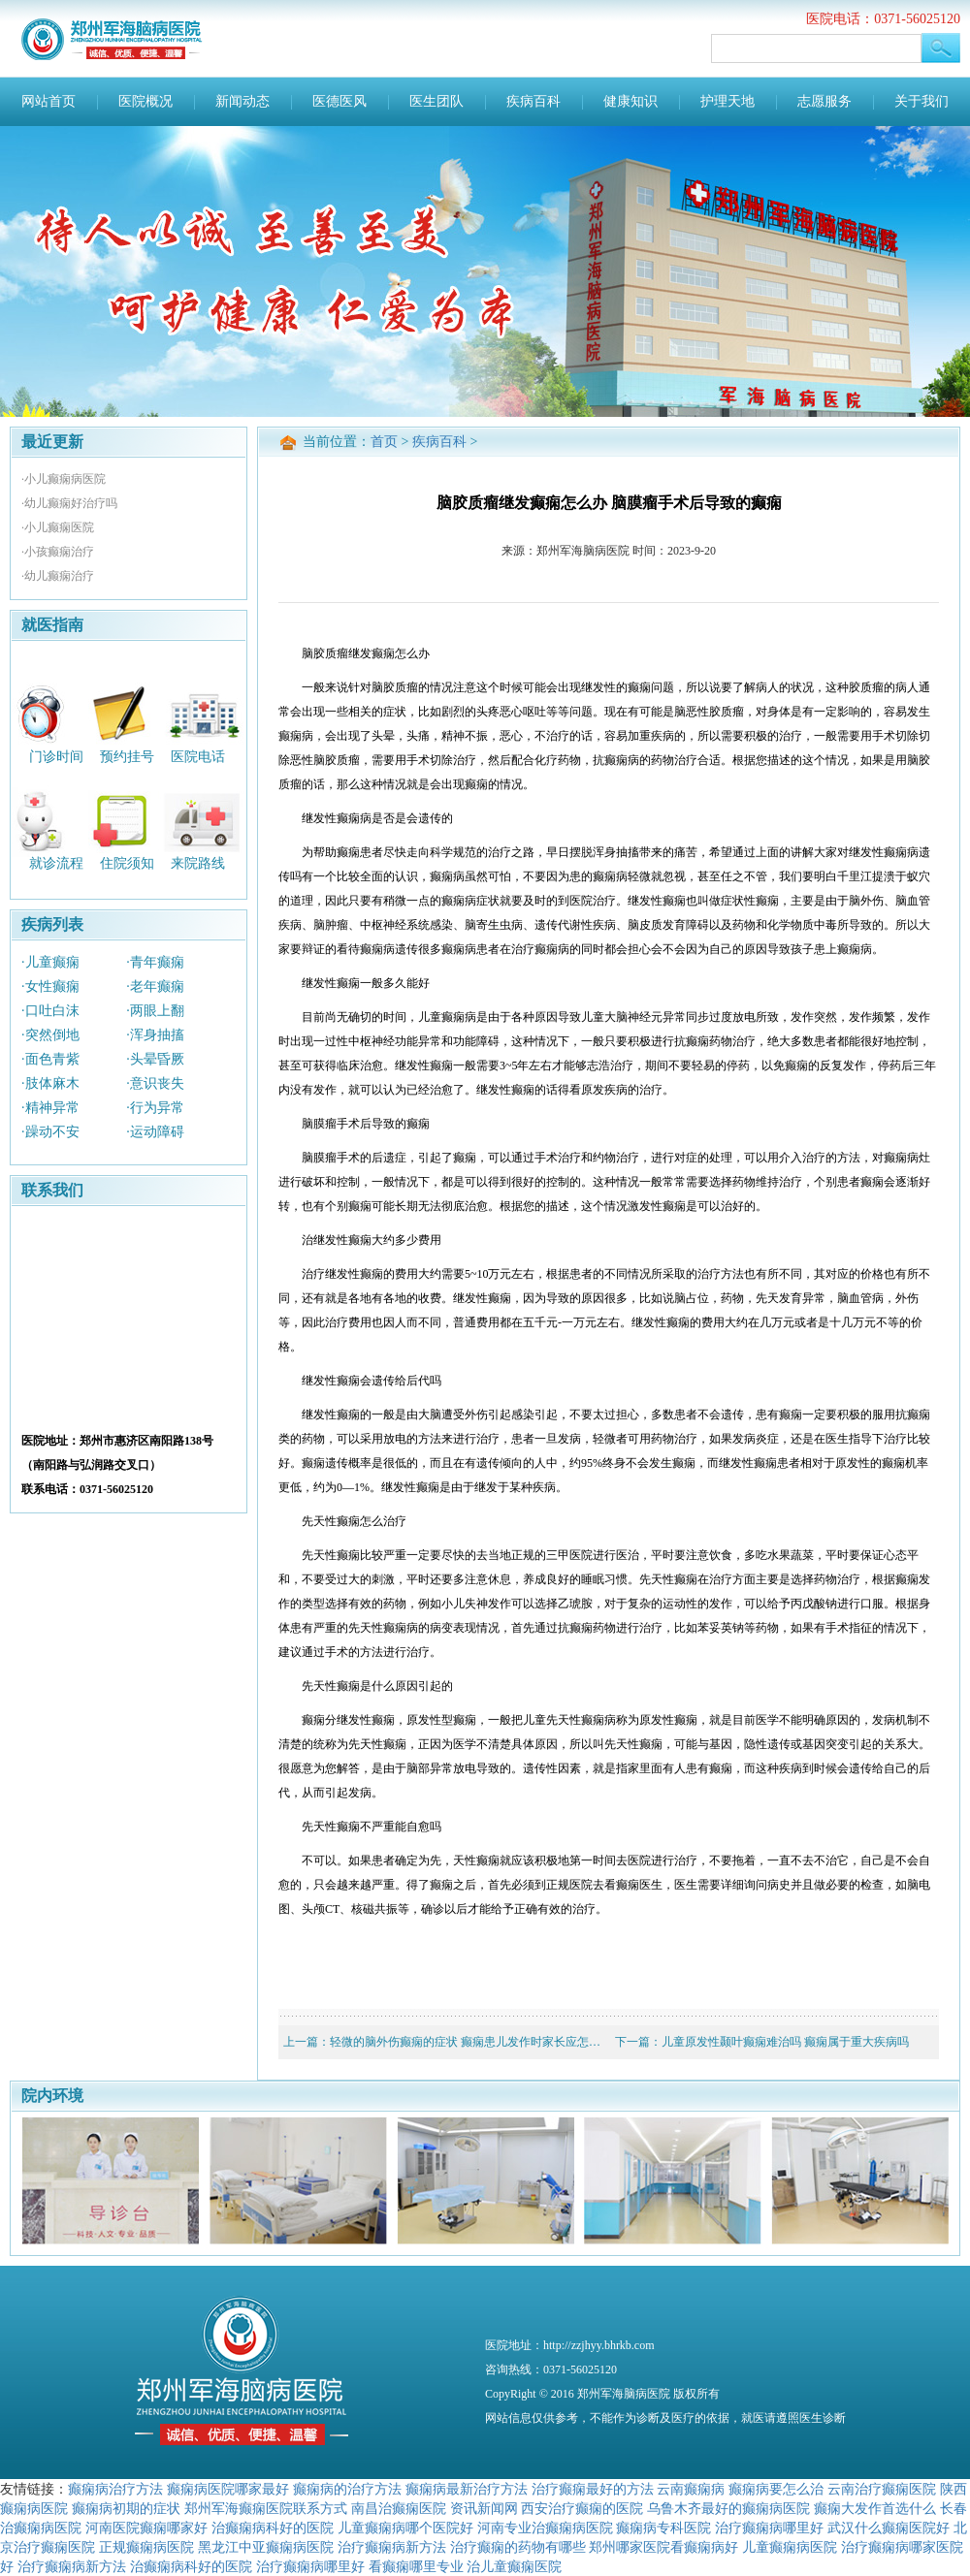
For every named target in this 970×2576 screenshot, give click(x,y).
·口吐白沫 (50, 1010)
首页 (384, 441)
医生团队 (436, 101)
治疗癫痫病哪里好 (769, 2527)
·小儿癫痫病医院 (63, 479)
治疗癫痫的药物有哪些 (518, 2547)
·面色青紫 (50, 1059)
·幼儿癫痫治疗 (57, 576)
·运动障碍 (155, 1132)
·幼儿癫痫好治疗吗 (69, 503)
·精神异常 (50, 1107)
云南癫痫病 (691, 2488)
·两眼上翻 (155, 1010)
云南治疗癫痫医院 (881, 2488)
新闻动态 (242, 101)
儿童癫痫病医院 (789, 2547)
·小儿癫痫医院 (57, 527)
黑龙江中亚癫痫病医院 (266, 2547)
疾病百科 (533, 101)
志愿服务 (824, 101)
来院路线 (198, 863)
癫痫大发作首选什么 (875, 2508)
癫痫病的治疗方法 (347, 2488)
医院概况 (145, 101)
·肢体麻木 (50, 1083)
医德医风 (339, 101)
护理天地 (727, 101)
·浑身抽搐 (155, 1035)
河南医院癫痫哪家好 (146, 2527)
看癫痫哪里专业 (416, 2566)
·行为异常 (155, 1107)
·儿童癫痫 (50, 962)
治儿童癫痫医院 (514, 2566)
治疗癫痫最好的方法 (593, 2488)
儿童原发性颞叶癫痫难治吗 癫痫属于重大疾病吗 (785, 2042)
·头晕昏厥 (155, 1059)
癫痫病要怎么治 (776, 2488)
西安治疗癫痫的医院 (582, 2508)
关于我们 (921, 101)
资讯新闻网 (484, 2508)
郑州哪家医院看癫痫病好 (663, 2547)
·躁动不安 (50, 1132)
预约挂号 (127, 755)
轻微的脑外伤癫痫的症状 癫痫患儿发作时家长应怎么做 (471, 2042)
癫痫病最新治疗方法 (466, 2488)
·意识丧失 (155, 1083)
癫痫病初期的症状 (126, 2508)
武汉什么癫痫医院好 (888, 2527)
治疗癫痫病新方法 (392, 2547)
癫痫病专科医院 (663, 2527)
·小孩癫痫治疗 (57, 551)
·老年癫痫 (155, 986)
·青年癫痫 (155, 962)
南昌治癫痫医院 (398, 2508)
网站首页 (48, 101)
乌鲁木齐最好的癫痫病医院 (728, 2508)
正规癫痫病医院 (146, 2547)
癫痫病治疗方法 (115, 2488)
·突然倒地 (50, 1035)
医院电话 (198, 755)
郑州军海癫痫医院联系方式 (265, 2508)
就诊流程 (56, 863)
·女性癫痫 (50, 986)
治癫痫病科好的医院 (272, 2527)
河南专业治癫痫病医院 (545, 2527)
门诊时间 (56, 755)
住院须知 (127, 863)
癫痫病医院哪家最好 (228, 2488)
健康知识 (630, 101)
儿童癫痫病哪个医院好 (405, 2527)
